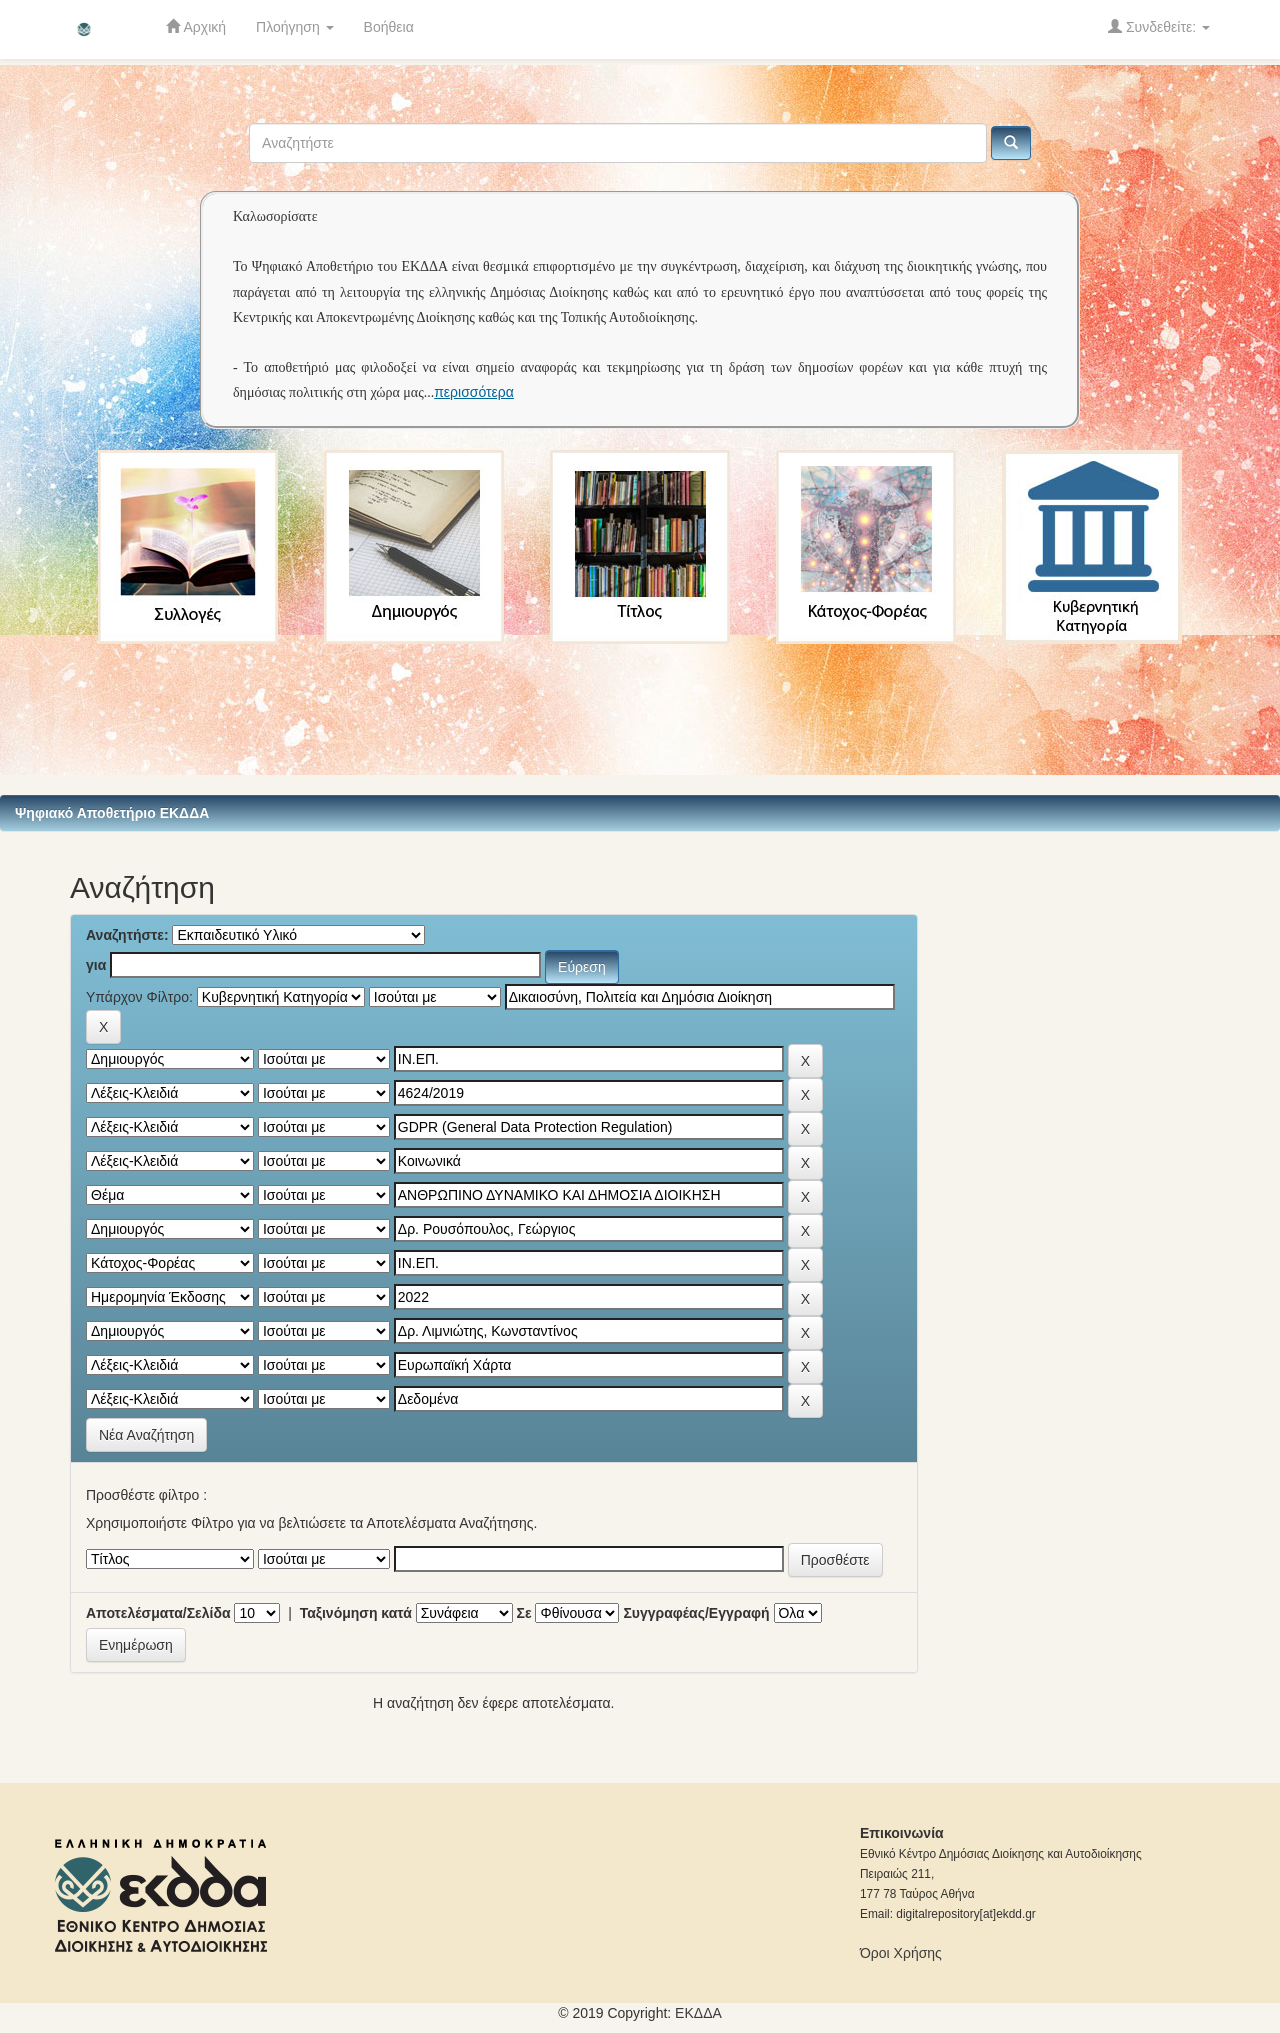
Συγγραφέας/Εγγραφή (696, 1613)
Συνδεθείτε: (1159, 26)
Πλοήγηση (295, 27)
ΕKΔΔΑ (698, 2013)
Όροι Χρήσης (901, 1953)
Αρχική (196, 26)
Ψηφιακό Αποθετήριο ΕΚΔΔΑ (112, 813)
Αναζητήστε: (127, 935)
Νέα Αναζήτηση (146, 1435)
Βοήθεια (389, 27)
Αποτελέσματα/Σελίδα (158, 1613)
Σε (524, 1613)
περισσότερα (474, 392)
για (96, 965)
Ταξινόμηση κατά (356, 1613)
